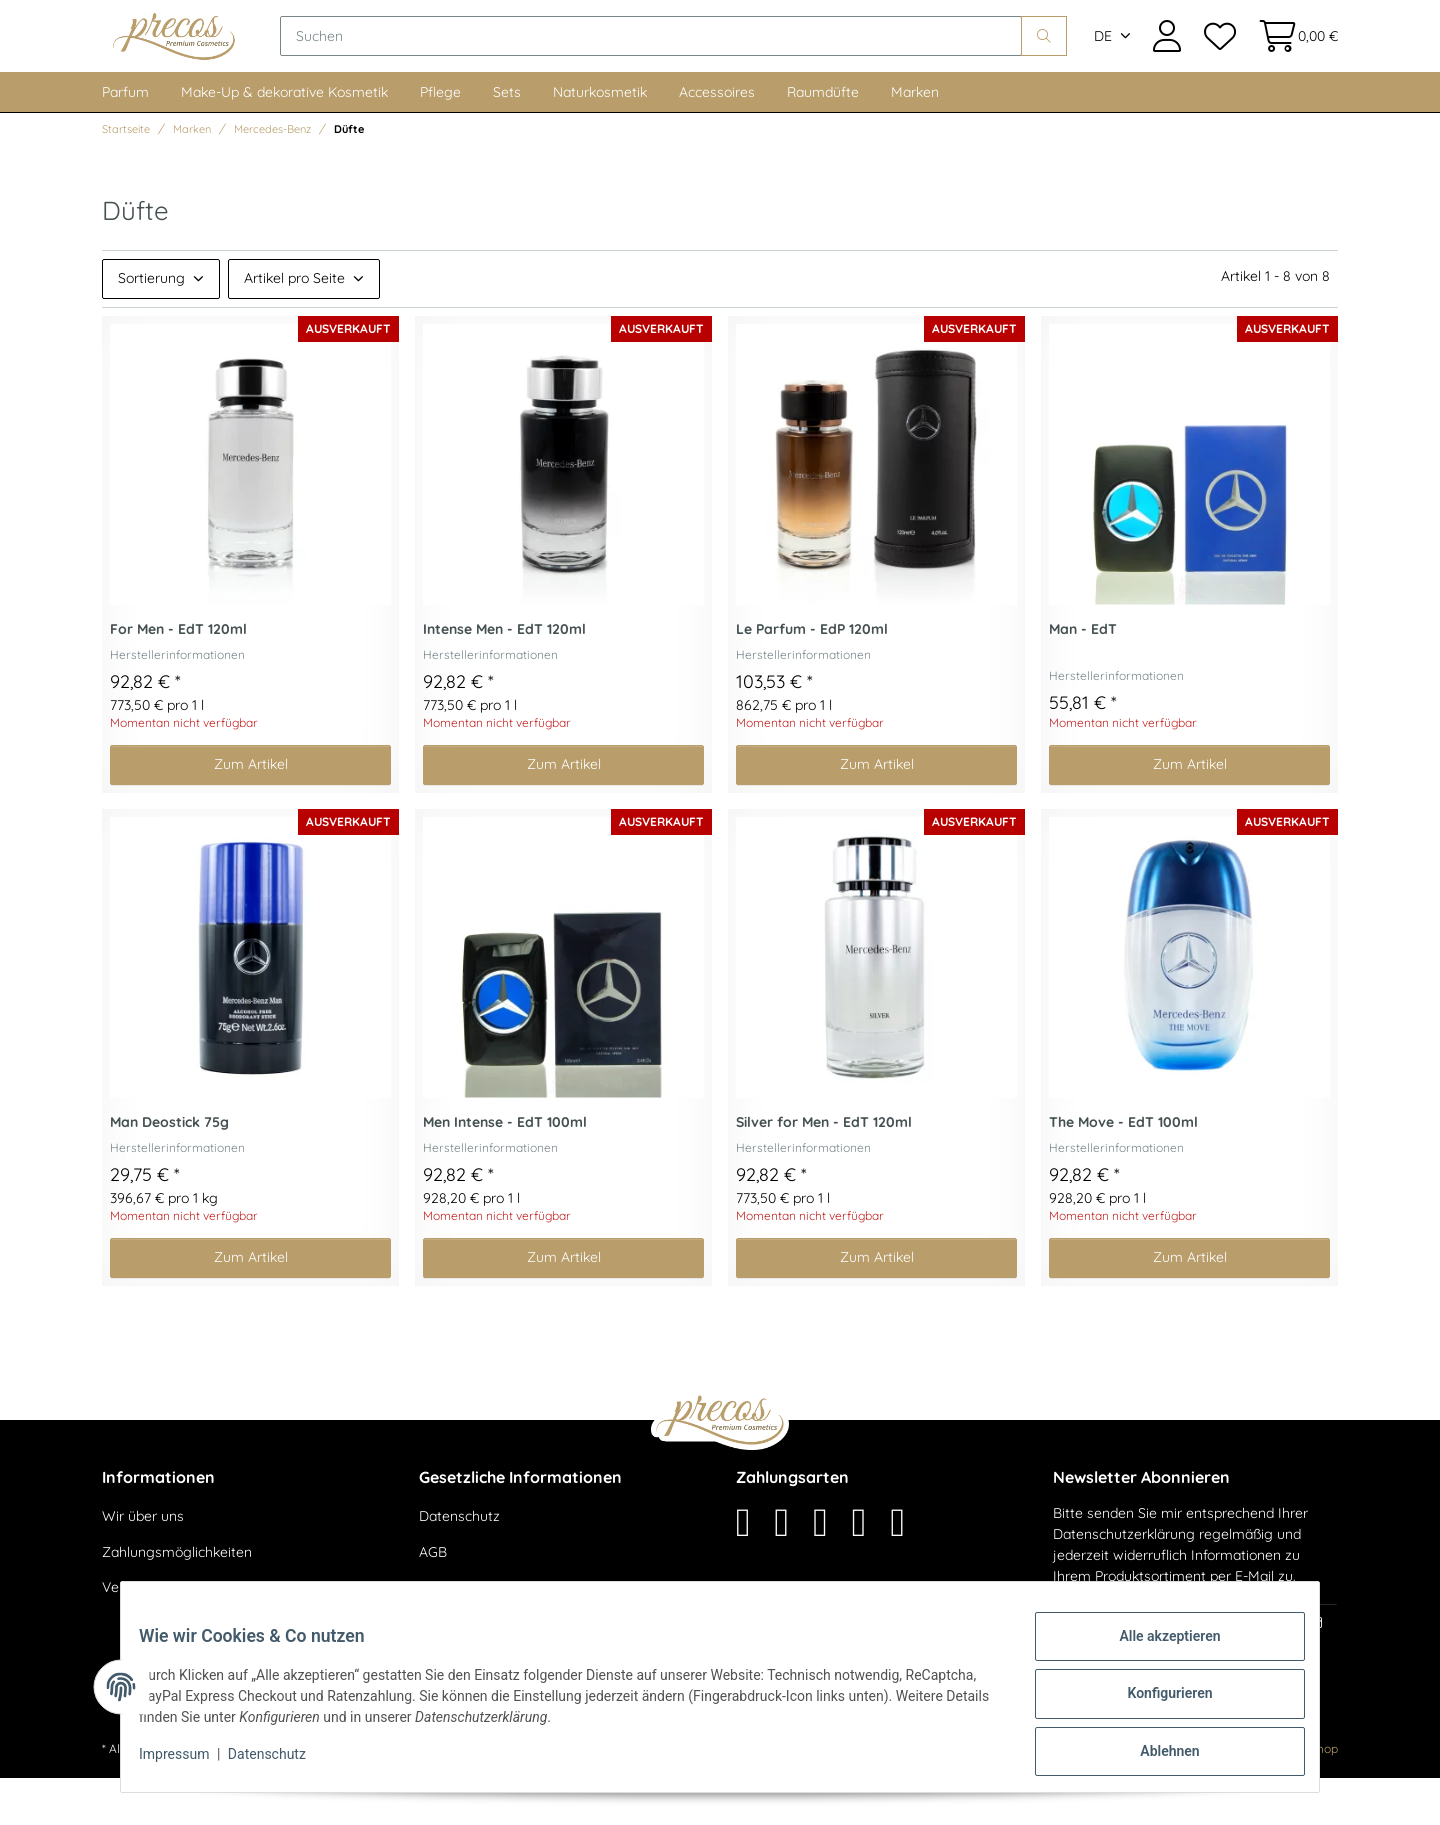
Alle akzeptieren (1155, 1650)
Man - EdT (1083, 676)
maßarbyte (1180, 1795)
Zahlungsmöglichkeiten (177, 1599)
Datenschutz (459, 1563)
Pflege (440, 139)
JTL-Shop (1311, 1795)
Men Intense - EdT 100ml (505, 1169)
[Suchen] (716, 60)
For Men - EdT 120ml (178, 676)
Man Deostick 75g (169, 1169)
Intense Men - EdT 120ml (504, 676)
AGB (433, 1599)
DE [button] (1103, 60)
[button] (1167, 59)
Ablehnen (1155, 1754)
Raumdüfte (823, 139)
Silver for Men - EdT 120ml (824, 1169)
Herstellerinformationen (177, 701)
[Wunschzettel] (1219, 59)
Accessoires (717, 139)
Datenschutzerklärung (1124, 1581)
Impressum (188, 1763)
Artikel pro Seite (294, 325)
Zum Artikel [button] (251, 811)
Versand (343, 1795)
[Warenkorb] (1292, 59)
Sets (507, 139)
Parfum (125, 139)
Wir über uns (143, 1563)
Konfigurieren (1155, 1702)
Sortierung (151, 325)
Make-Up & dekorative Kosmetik (284, 139)
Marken (915, 139)
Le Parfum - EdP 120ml (812, 676)
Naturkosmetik (600, 139)
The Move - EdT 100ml (1123, 1169)
